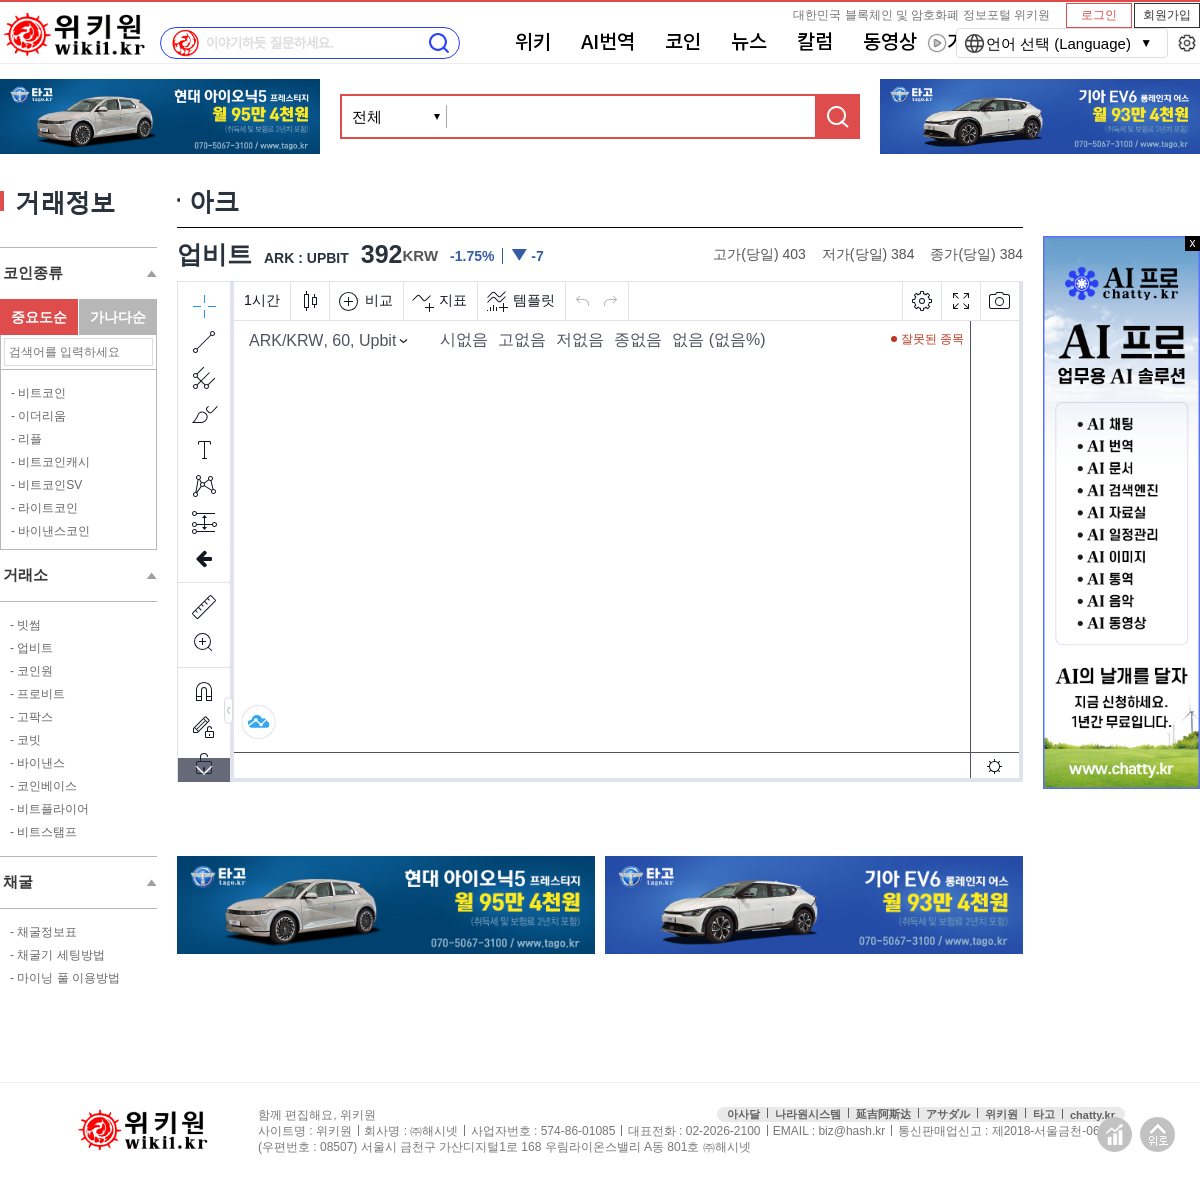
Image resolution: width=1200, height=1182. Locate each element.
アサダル (948, 1114)
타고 (1044, 1114)
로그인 (1099, 15)
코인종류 (33, 272)
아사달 (743, 1114)
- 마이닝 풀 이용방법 (65, 978)
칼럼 (815, 43)
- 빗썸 (25, 625)
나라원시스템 (808, 1114)
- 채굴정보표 (43, 932)
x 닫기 (1193, 243)
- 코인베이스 (43, 786)
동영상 (890, 43)
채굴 (18, 881)
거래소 (25, 574)
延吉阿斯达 (883, 1114)
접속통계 (1114, 1134)
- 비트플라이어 (49, 809)
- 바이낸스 (37, 763)
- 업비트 (31, 648)
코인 (683, 43)
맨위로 (1157, 1134)
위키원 (1001, 1114)
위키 (533, 43)
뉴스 (749, 43)
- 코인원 (31, 671)
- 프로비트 (37, 694)
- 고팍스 (31, 717)
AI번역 (608, 43)
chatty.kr (1092, 1115)
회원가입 (1167, 15)
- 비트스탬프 (43, 832)
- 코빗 (25, 740)
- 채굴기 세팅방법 (57, 955)
